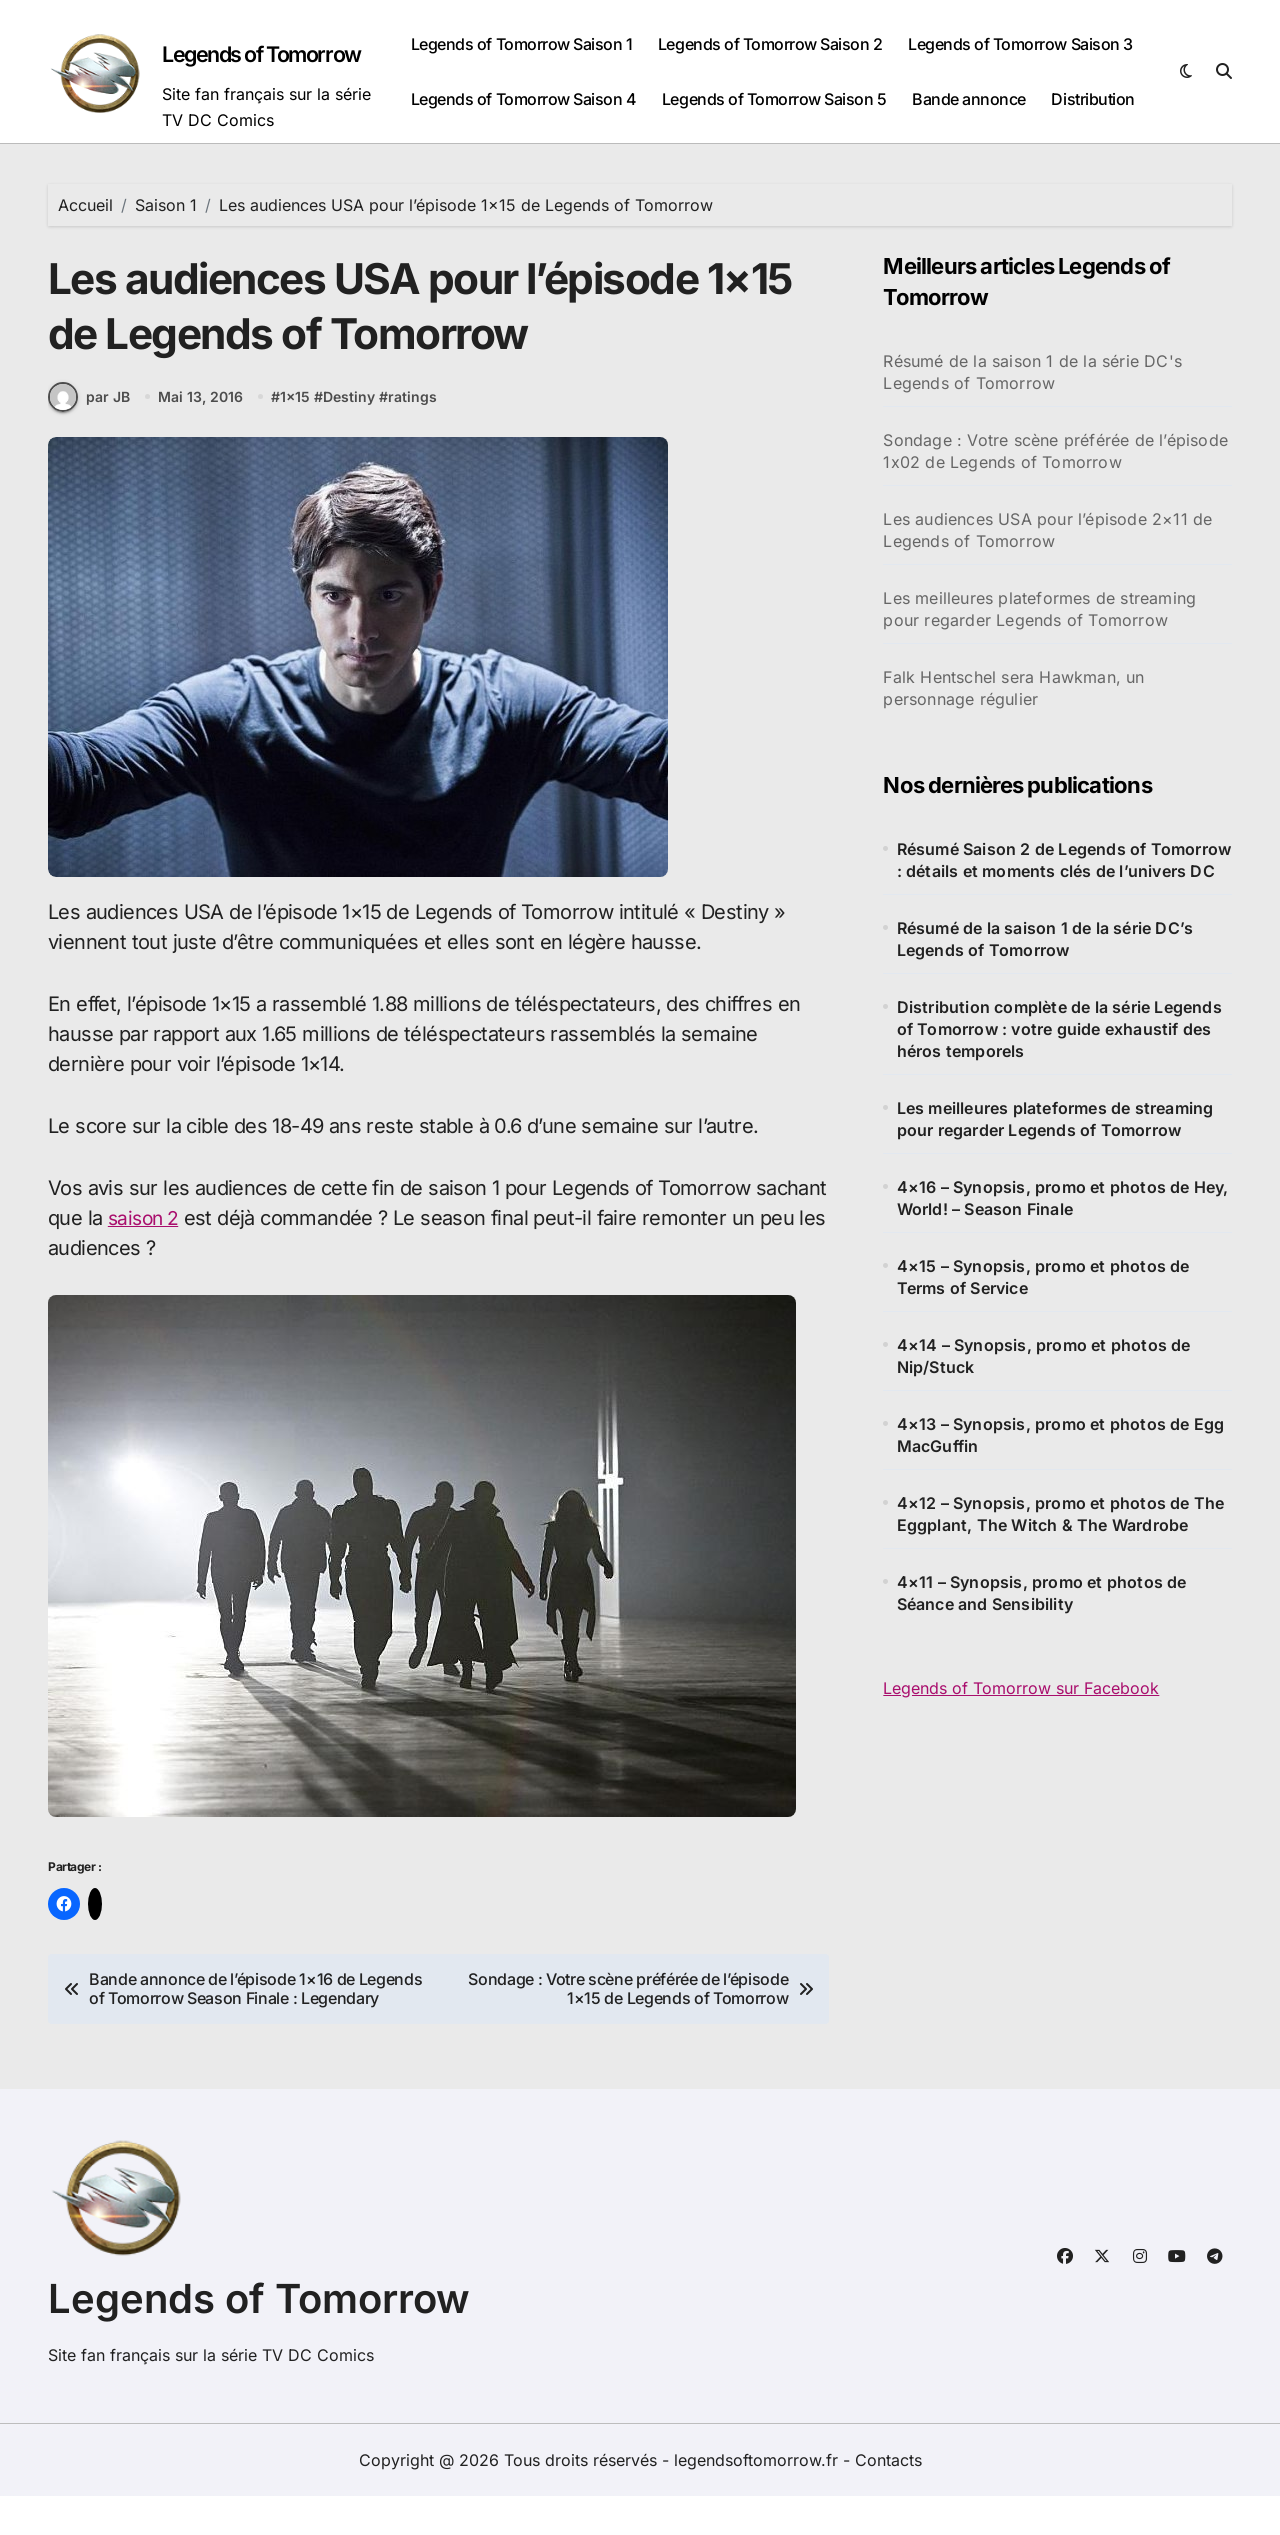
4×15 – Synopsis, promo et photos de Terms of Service (1043, 1277)
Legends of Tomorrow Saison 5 (774, 99)
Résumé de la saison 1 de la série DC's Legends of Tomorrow (1032, 372)
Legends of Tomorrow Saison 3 (1020, 44)
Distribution (1092, 99)
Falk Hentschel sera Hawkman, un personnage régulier (1013, 688)
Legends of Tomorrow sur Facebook (1021, 1688)
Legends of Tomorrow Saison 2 (770, 44)
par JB (89, 416)
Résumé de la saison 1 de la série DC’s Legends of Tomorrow (1045, 939)
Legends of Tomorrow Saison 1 (522, 44)
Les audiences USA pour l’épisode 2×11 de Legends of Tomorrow (1047, 530)
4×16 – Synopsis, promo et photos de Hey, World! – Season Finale (1063, 1198)
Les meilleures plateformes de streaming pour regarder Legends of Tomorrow (1039, 609)
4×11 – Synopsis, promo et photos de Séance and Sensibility (1042, 1593)
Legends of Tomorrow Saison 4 (524, 99)
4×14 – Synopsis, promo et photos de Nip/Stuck (1044, 1356)
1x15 (297, 416)
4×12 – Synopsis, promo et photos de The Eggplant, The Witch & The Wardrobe (1061, 1514)
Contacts (888, 2499)
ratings (414, 416)
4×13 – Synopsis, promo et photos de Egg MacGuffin (1061, 1435)
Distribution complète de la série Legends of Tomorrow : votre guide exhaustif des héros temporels (1059, 1029)
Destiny (351, 416)
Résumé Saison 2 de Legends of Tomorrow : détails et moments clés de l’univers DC (1064, 860)
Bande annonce (969, 99)
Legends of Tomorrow (270, 54)
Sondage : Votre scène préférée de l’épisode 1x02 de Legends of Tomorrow (1055, 451)
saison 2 (145, 1237)
